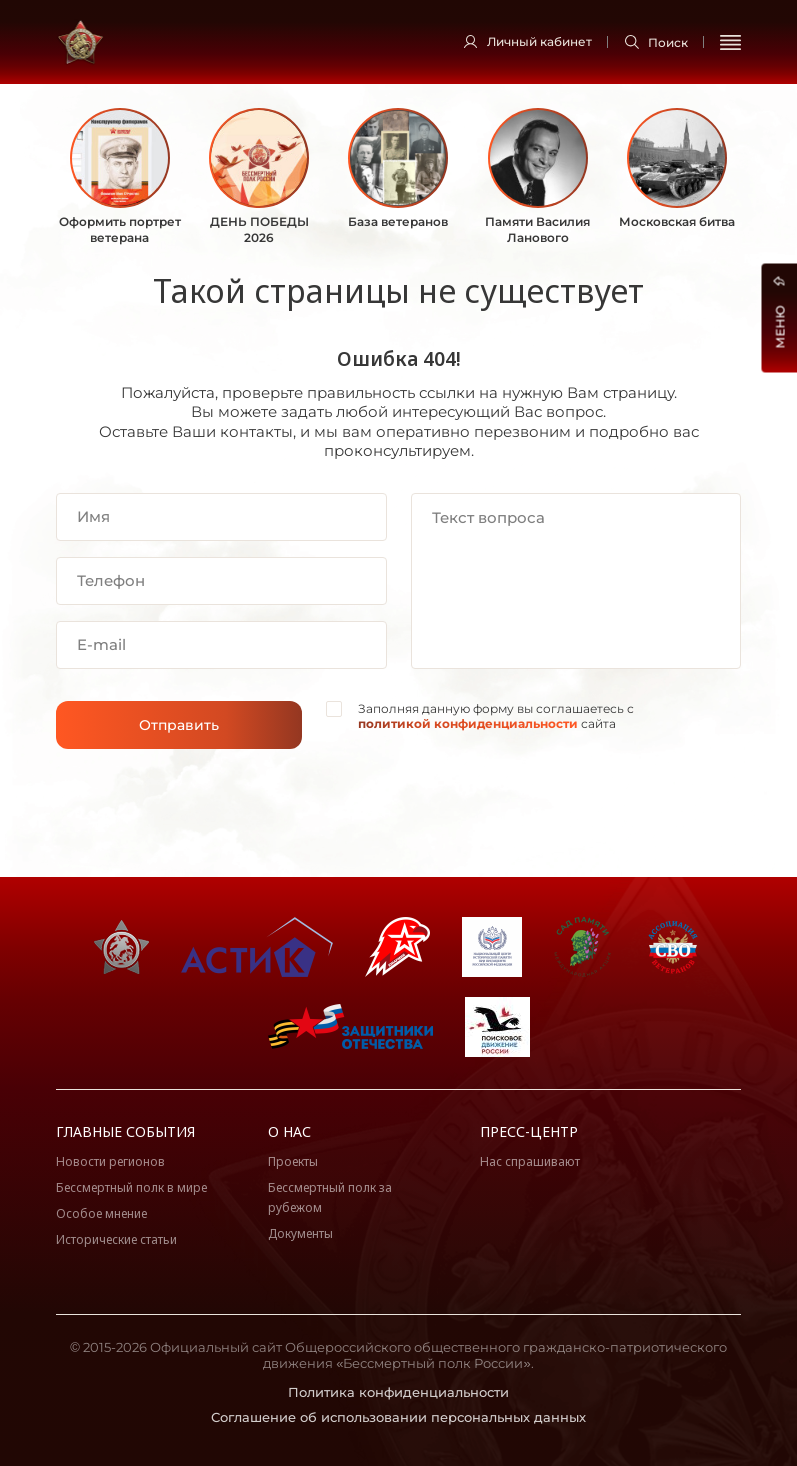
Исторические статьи (116, 1239)
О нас (289, 1131)
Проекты (293, 1161)
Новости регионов (110, 1161)
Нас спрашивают (530, 1161)
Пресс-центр (529, 1131)
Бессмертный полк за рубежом (330, 1197)
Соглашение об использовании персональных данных (398, 1417)
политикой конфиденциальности (468, 723)
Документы (300, 1233)
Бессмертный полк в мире (131, 1187)
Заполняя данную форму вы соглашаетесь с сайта (496, 716)
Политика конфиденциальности (398, 1392)
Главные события (125, 1131)
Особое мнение (101, 1213)
